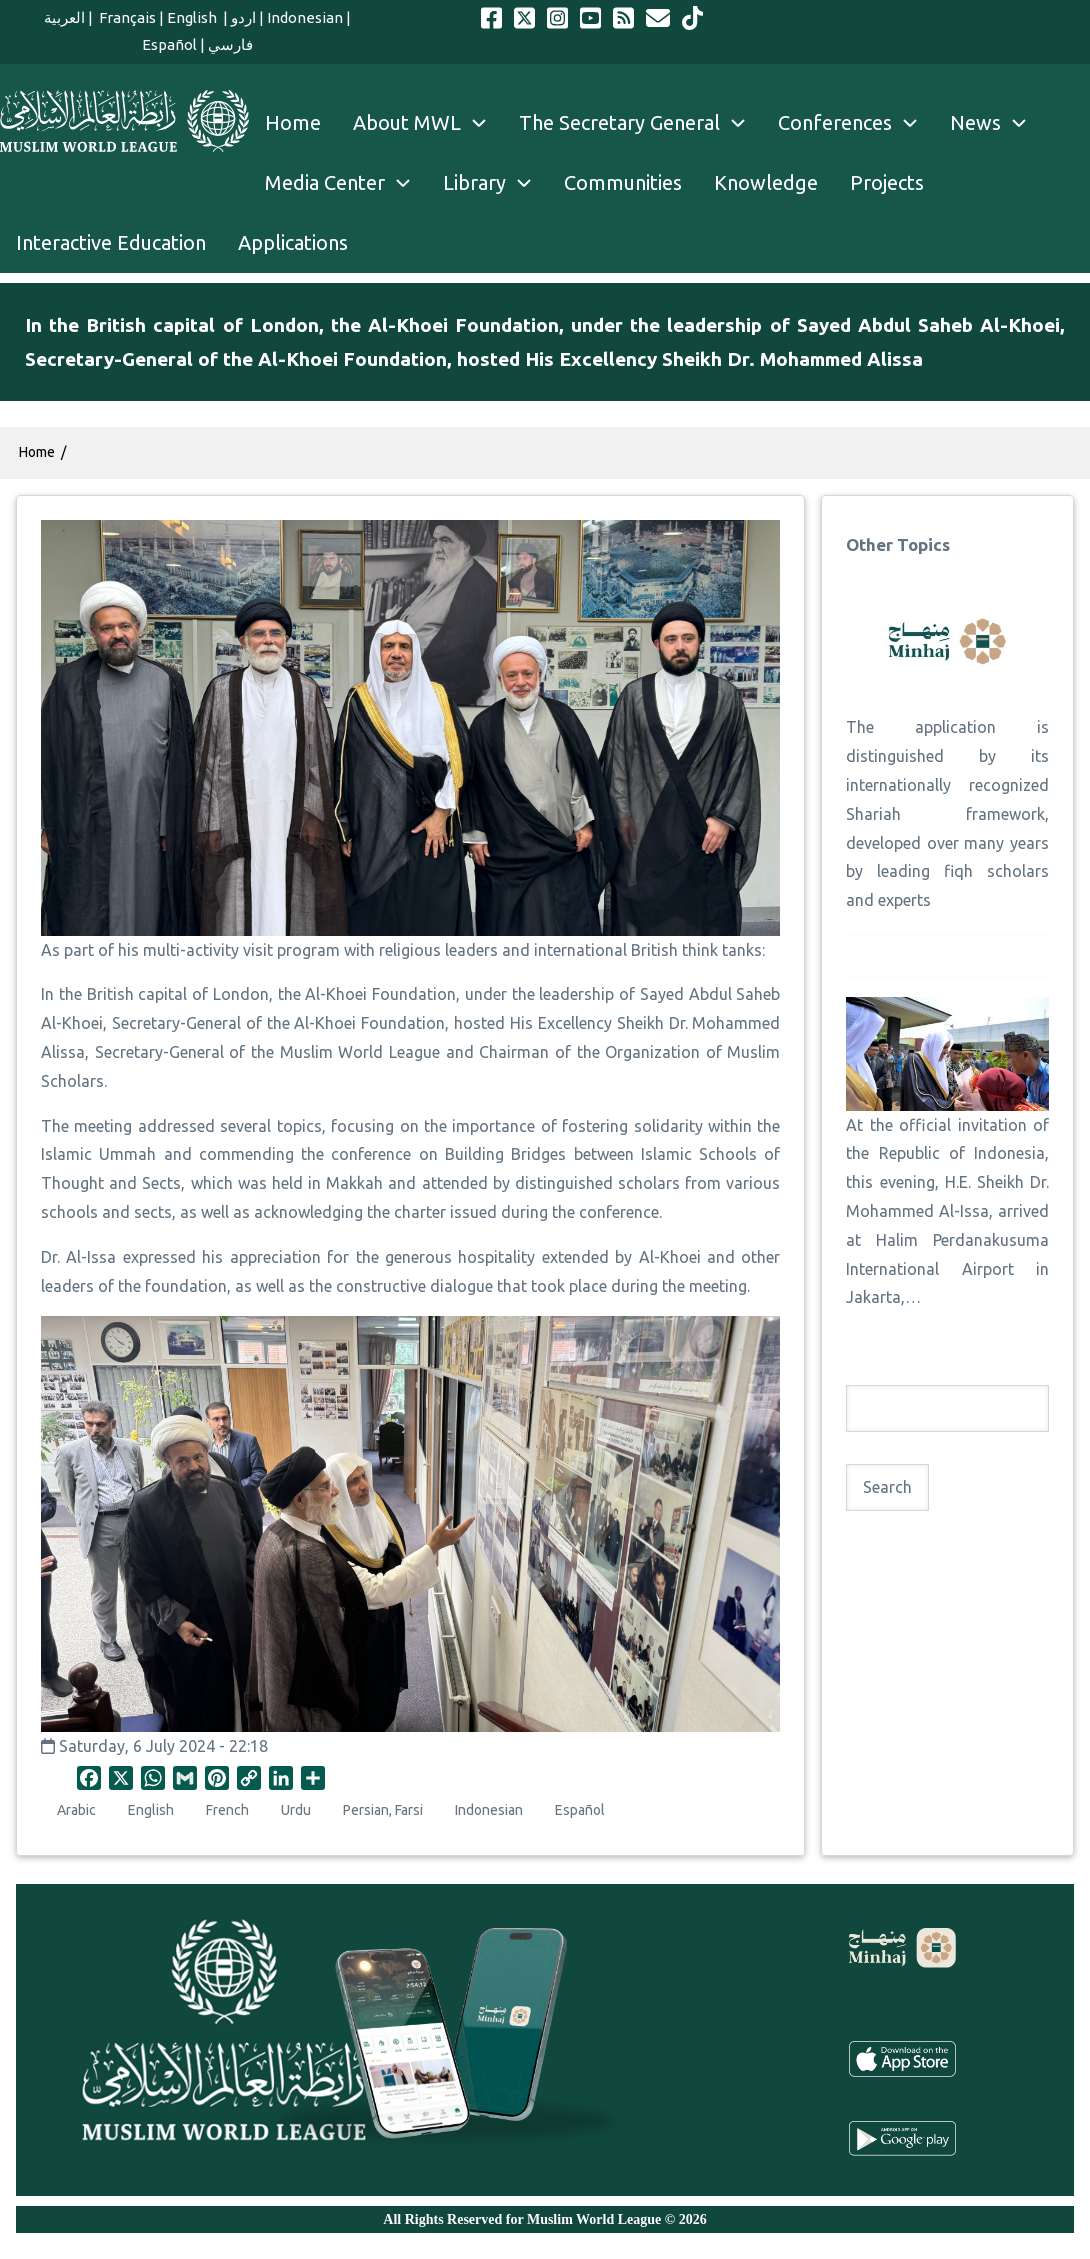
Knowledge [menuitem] (766, 182)
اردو (243, 17)
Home (37, 452)
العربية (64, 17)
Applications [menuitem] (293, 242)
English (193, 17)
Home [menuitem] (293, 122)
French (227, 1810)
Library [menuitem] (495, 183)
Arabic (76, 1810)
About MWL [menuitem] (428, 123)
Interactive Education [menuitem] (111, 242)
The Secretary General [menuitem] (640, 123)
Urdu (296, 1810)
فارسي (230, 44)
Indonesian (305, 17)
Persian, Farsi (383, 1810)
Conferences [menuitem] (856, 123)
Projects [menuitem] (887, 182)
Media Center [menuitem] (346, 183)
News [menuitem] (996, 123)
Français (126, 17)
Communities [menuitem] (623, 182)
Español (169, 44)
